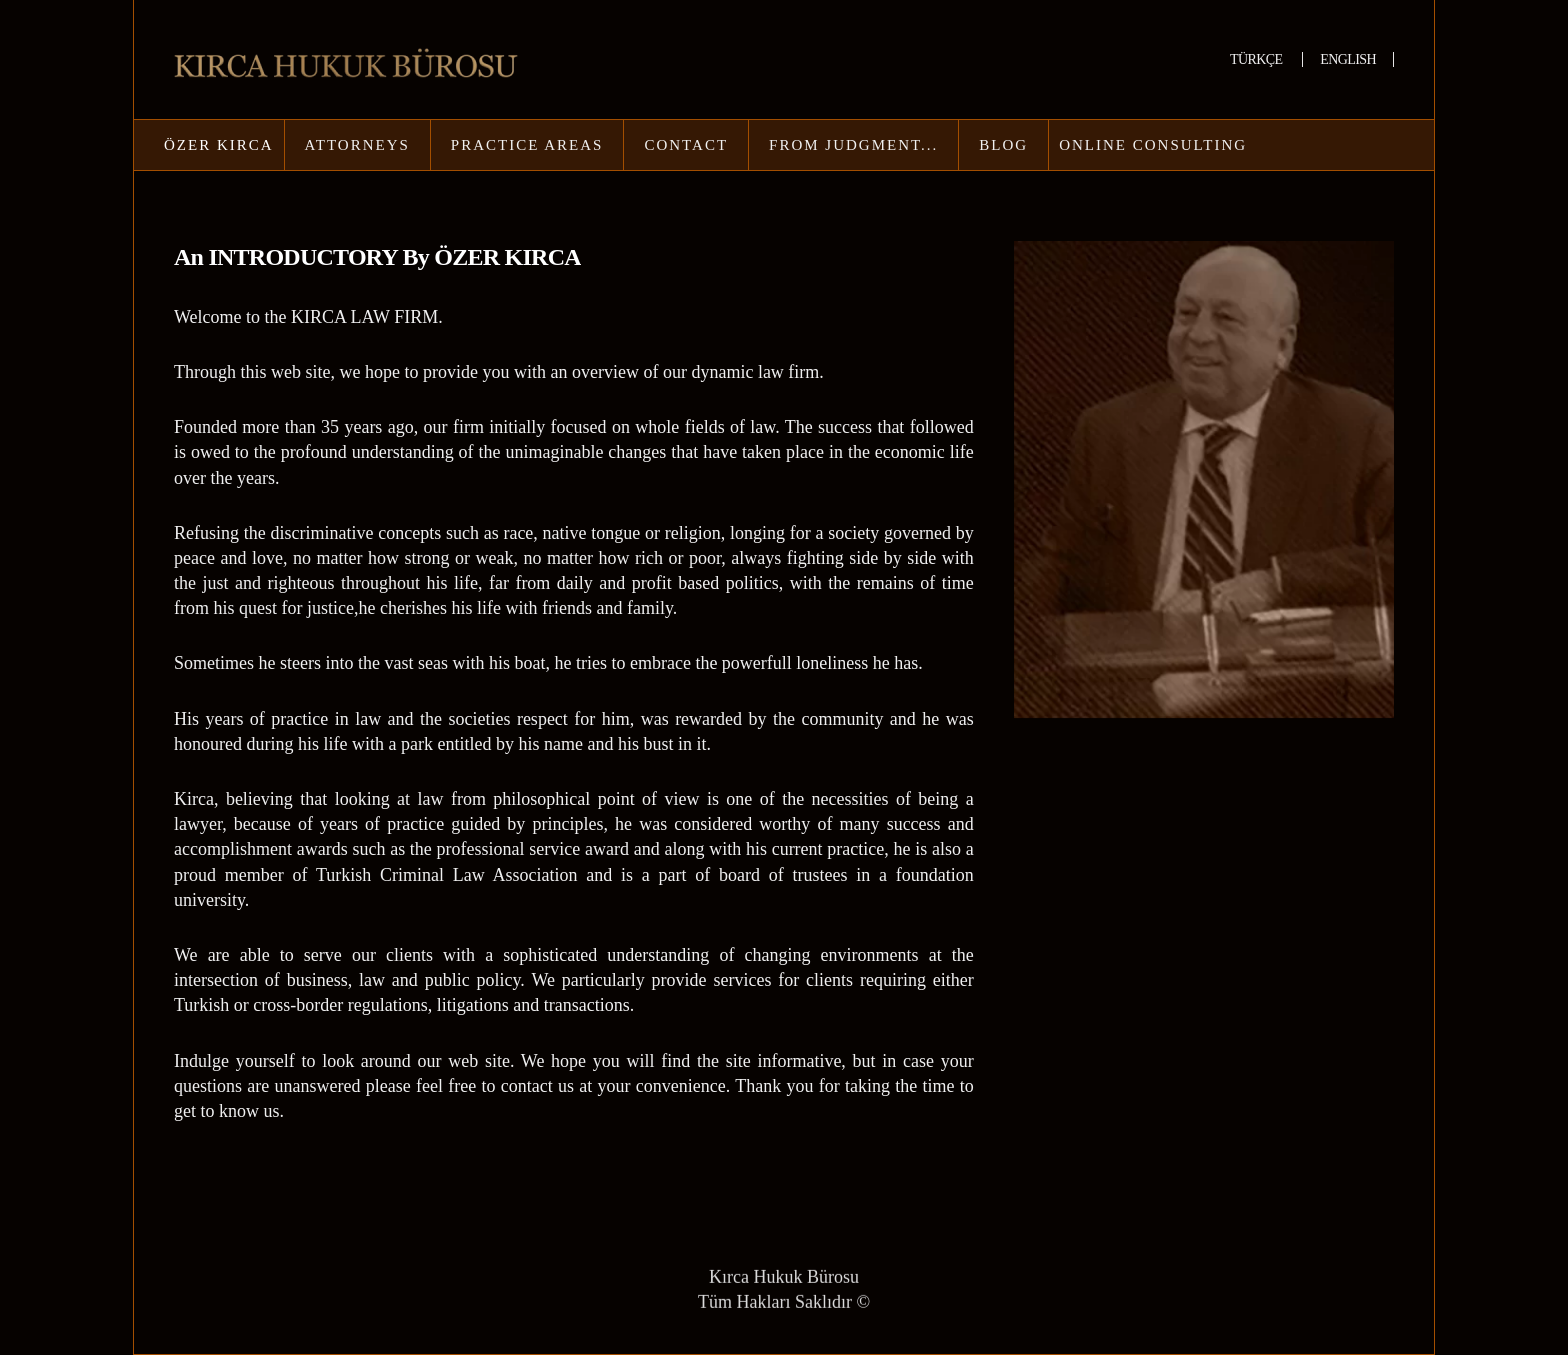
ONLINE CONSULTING (1153, 145)
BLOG (1003, 145)
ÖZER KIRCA (219, 145)
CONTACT (686, 145)
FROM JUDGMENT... (853, 145)
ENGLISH (1348, 59)
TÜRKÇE (1257, 59)
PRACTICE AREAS (527, 145)
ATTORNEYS (357, 145)
